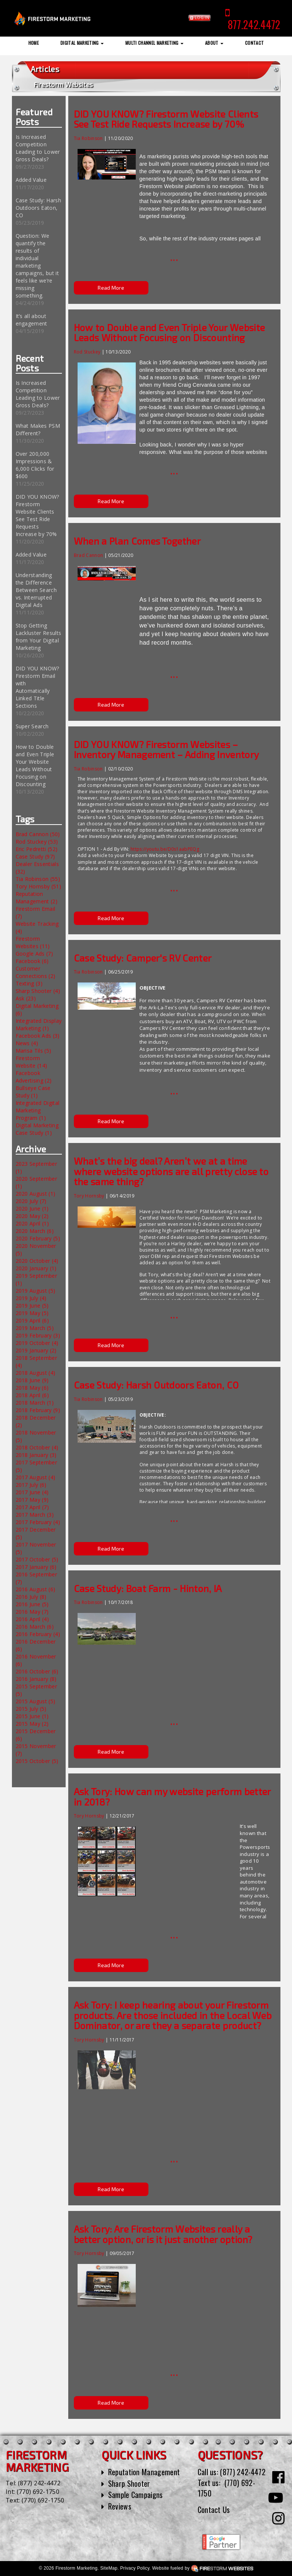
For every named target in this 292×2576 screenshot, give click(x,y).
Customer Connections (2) (36, 972)
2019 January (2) (36, 1350)
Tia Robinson (88, 138)
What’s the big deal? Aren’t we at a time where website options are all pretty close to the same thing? (171, 1171)
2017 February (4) (38, 1522)
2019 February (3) (38, 1335)
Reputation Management (144, 2471)
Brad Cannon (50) (38, 834)
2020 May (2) (32, 1216)
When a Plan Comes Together (137, 540)
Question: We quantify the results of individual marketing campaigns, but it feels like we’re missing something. (37, 265)
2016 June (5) (32, 1604)
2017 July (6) (31, 1484)
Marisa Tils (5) (33, 1050)
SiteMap (108, 2568)
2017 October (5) (37, 1559)
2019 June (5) (32, 1305)
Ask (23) (26, 998)
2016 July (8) (31, 1596)
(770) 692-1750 (38, 2492)
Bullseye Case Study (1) (33, 1091)
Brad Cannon (88, 555)
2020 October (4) (37, 1260)
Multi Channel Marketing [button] (154, 43)
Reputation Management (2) (36, 897)
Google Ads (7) (34, 953)
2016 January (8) (36, 1678)
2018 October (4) (37, 1447)
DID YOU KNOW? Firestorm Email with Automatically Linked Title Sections (37, 687)
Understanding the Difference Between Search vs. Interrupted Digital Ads (36, 589)
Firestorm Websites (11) (33, 942)
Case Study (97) (35, 856)
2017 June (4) (32, 1492)
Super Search (32, 726)
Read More (111, 287)
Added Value (31, 179)
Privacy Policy (134, 2568)
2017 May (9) (32, 1499)
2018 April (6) (32, 1395)
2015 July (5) (31, 1708)
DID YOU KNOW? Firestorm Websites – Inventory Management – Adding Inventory (166, 749)
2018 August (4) (36, 1372)
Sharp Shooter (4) (38, 990)
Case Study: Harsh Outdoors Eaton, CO (38, 208)
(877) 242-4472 (39, 2483)
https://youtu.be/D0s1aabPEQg (165, 849)
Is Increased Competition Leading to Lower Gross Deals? (38, 148)
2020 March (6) (35, 1230)
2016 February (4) (38, 1634)
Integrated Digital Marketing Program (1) (38, 1110)
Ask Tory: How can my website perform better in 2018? (172, 1796)
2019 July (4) (31, 1298)
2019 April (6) (32, 1320)
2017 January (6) (36, 1566)
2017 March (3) (35, 1514)
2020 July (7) (31, 1201)
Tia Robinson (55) (38, 878)
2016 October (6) (37, 1671)
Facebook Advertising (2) (34, 1076)
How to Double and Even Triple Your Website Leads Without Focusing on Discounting (35, 765)
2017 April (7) (32, 1507)
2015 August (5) (36, 1701)
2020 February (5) (38, 1238)
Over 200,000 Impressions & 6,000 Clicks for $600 (35, 465)
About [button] (214, 43)
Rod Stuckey (88, 352)
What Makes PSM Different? (38, 429)
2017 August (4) (36, 1477)
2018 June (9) (32, 1380)
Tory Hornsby (89, 1196)
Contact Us (214, 2509)
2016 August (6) (36, 1589)
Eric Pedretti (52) (37, 849)
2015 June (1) (32, 1716)
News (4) (27, 1043)
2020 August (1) (36, 1193)
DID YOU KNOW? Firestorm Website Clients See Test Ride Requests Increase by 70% (37, 515)
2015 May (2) (32, 1723)
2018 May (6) (32, 1387)
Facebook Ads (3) (38, 1035)
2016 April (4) (32, 1619)
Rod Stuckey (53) (37, 841)
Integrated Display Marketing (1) (39, 1024)
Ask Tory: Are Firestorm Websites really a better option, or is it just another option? (163, 2234)
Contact (254, 43)
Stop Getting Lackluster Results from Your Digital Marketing (39, 636)
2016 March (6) (35, 1626)
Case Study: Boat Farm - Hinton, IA (148, 1588)
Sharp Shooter (129, 2483)
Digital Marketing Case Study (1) (37, 1129)
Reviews (119, 2506)
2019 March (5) (35, 1327)
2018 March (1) (35, 1402)
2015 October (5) (37, 1760)
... (174, 256)
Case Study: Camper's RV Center (143, 957)
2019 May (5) (32, 1313)
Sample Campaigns (135, 2494)
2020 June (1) (32, 1208)
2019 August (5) (36, 1290)
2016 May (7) (32, 1611)
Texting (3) (29, 983)
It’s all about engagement (31, 319)
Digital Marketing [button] (82, 43)
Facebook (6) (32, 961)
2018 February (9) (38, 1410)
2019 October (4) (37, 1342)
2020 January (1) (36, 1268)
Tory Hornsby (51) (38, 886)
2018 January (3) (36, 1454)
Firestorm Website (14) (31, 1062)
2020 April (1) (32, 1223)
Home (33, 43)
